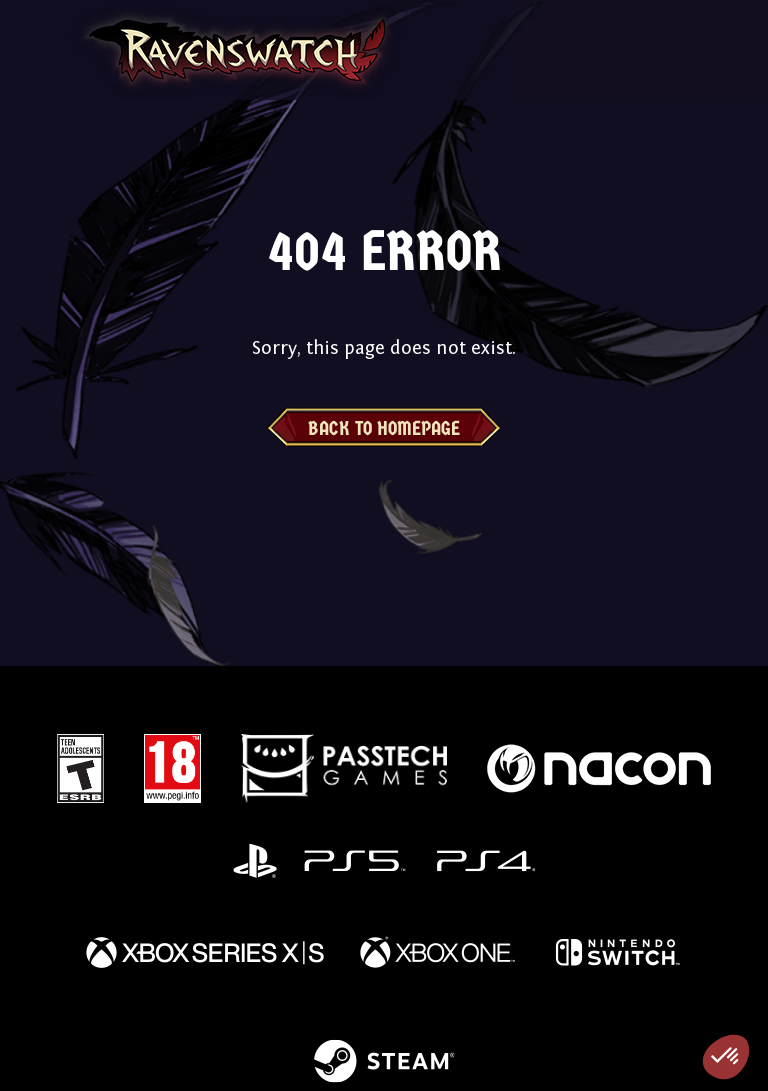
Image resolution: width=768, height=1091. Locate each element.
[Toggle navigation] (43, 50)
